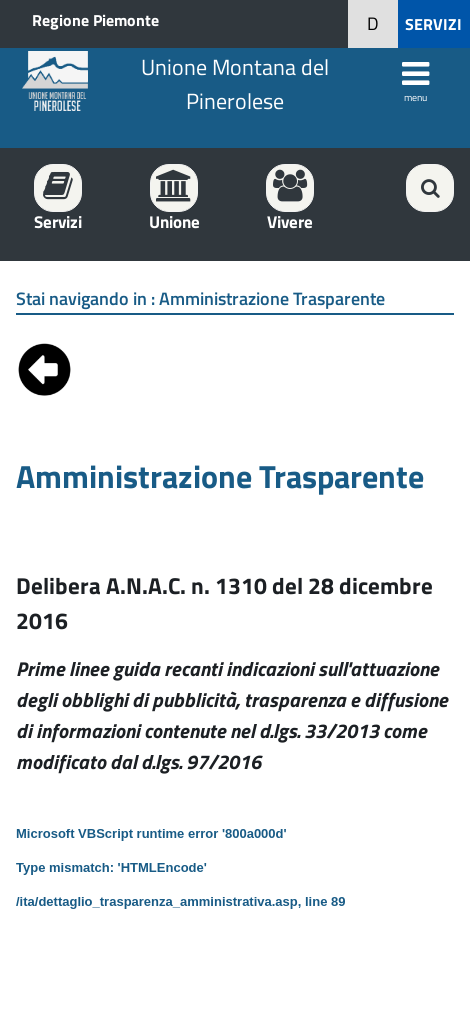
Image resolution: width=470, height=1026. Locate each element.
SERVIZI (433, 24)
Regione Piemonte (95, 20)
